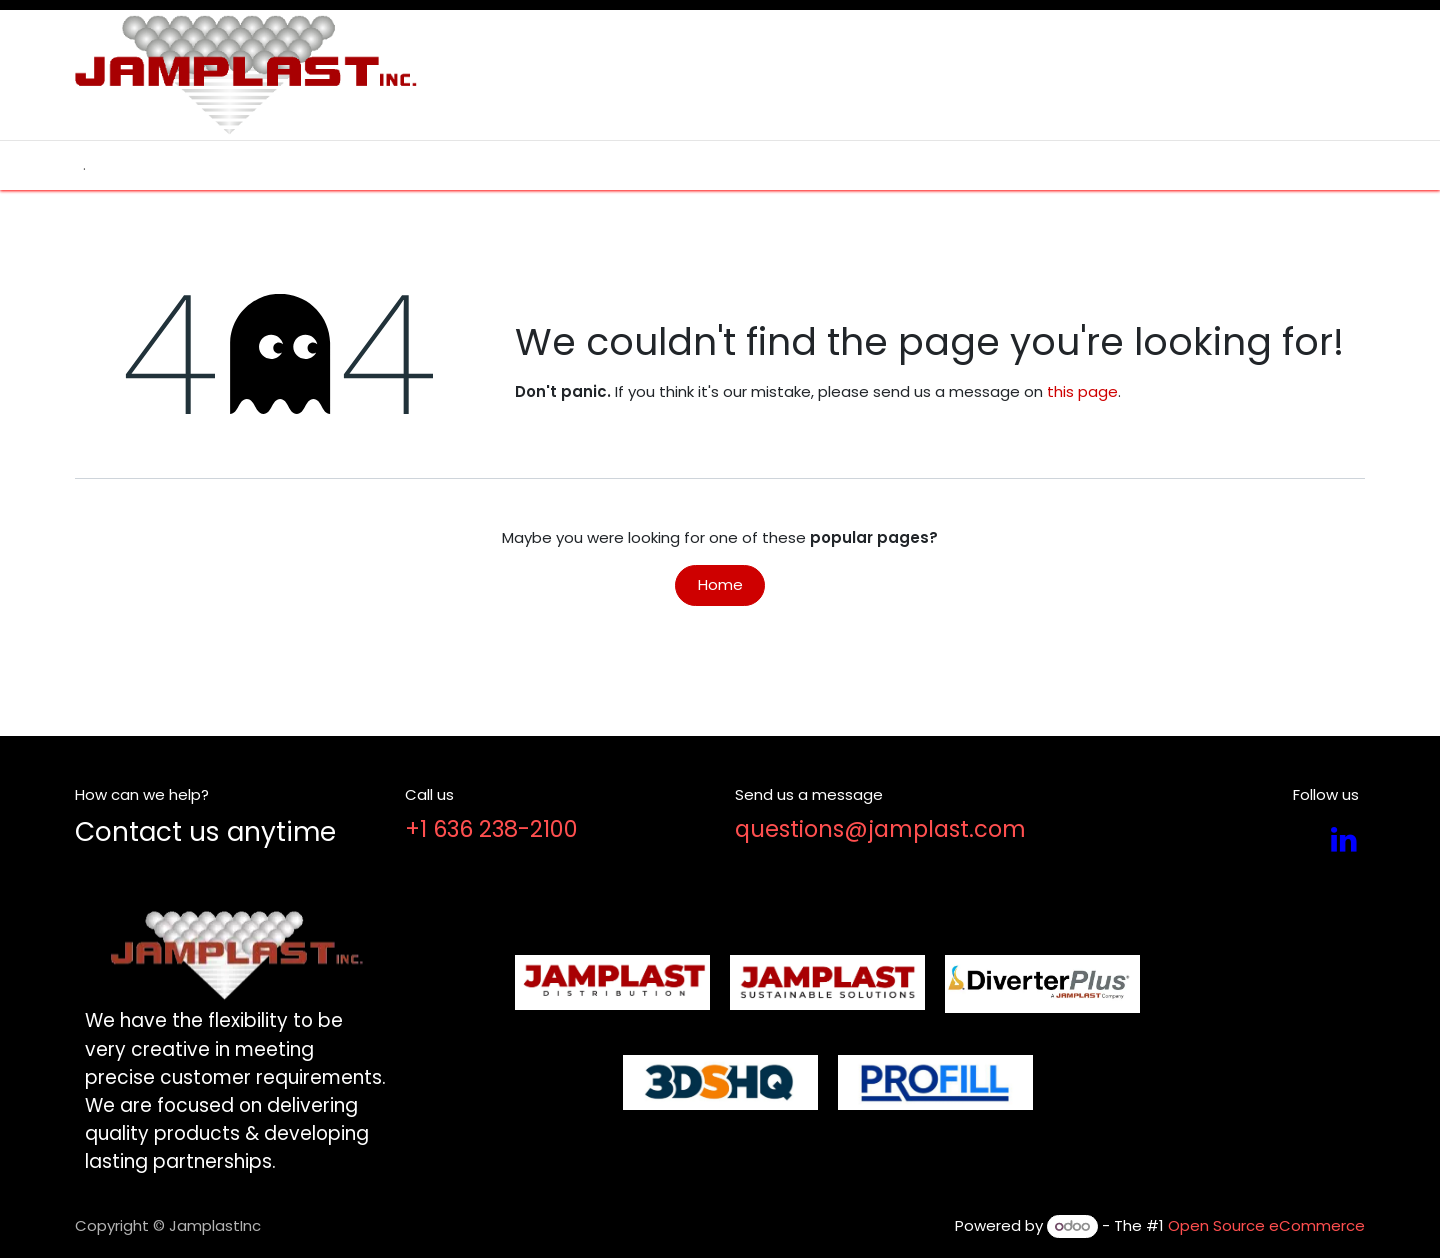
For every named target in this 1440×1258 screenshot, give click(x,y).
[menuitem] (84, 165)
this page (1082, 391)
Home (720, 584)
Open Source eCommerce (1266, 1225)
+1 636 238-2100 (491, 829)
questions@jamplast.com (880, 829)
